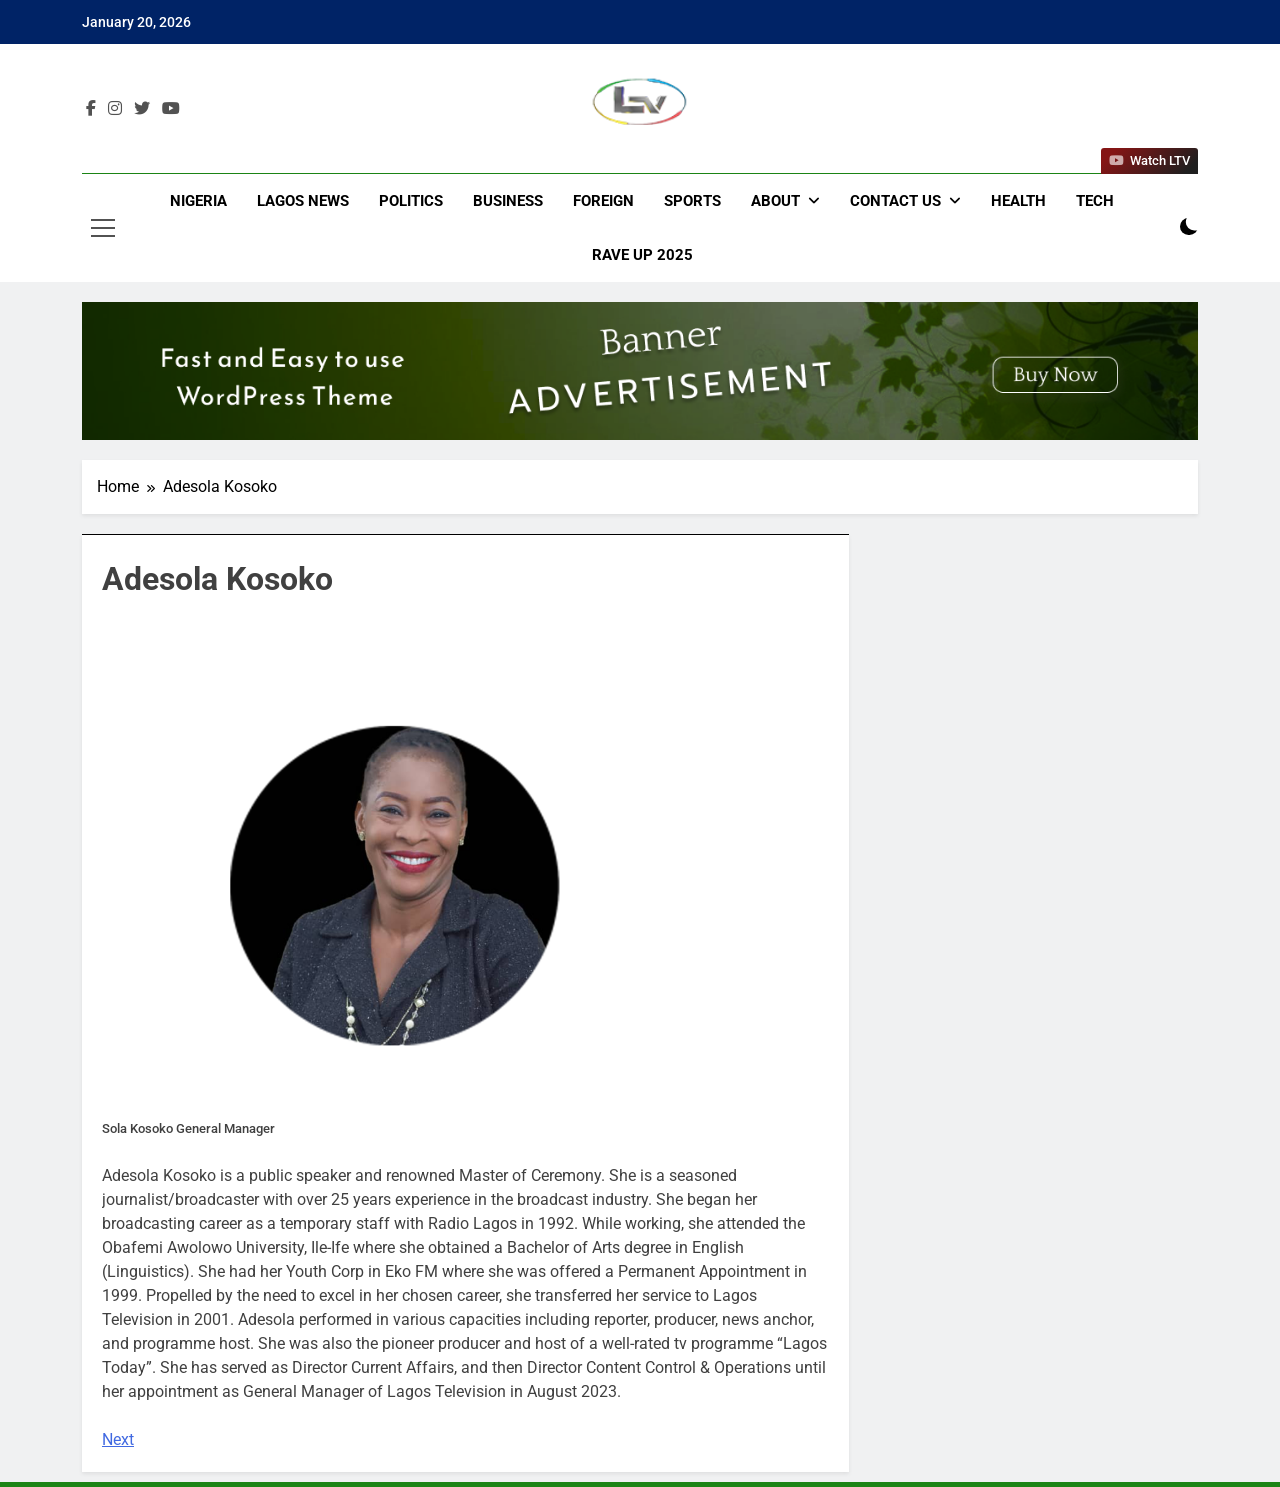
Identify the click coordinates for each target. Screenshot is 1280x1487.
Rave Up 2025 (642, 255)
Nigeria (198, 201)
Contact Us (895, 201)
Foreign (603, 201)
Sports (692, 201)
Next (118, 1439)
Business (508, 201)
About (775, 201)
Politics (411, 201)
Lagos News (303, 201)
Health (1018, 201)
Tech (1095, 201)
